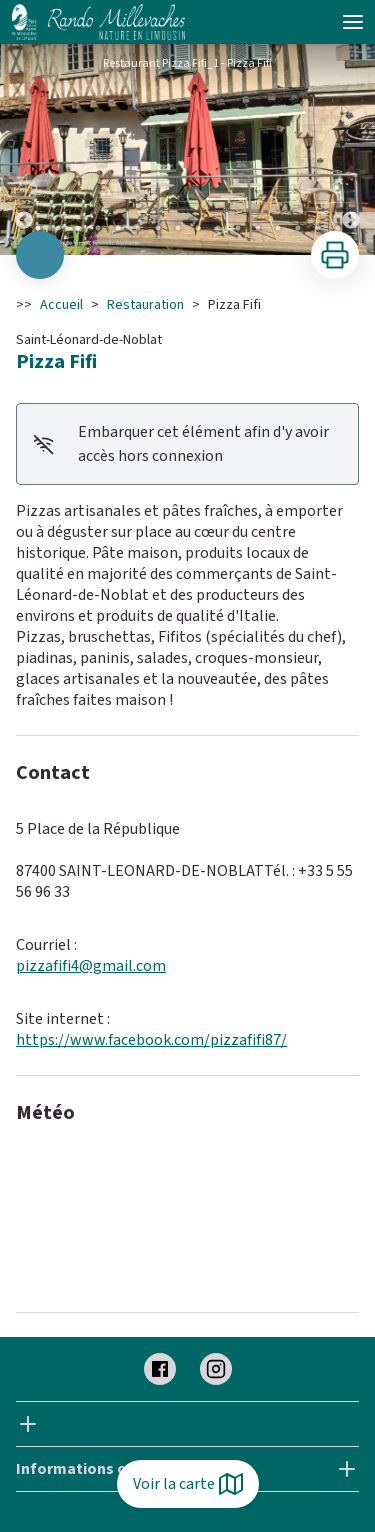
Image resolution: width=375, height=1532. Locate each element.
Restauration (145, 305)
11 (238, 228)
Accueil (61, 305)
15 (318, 228)
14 (298, 228)
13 (278, 228)
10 (218, 228)
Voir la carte (188, 1484)
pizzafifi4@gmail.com (91, 966)
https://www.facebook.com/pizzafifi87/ (151, 1040)
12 (258, 228)
